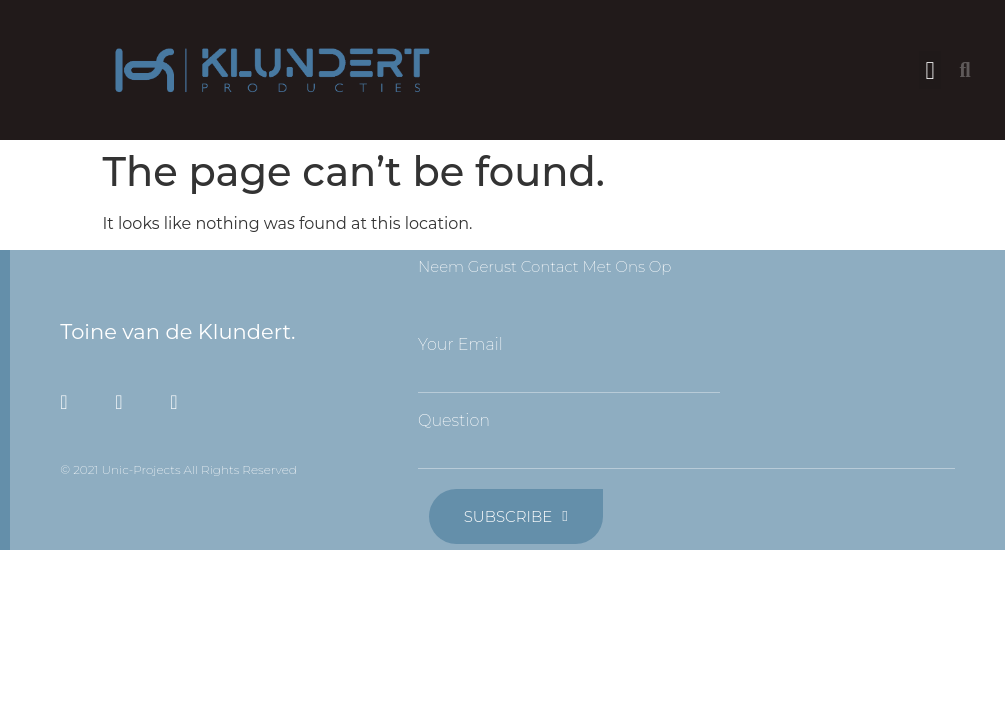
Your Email (460, 345)
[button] (930, 70)
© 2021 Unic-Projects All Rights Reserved (178, 469)
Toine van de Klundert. (177, 331)
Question (454, 421)
